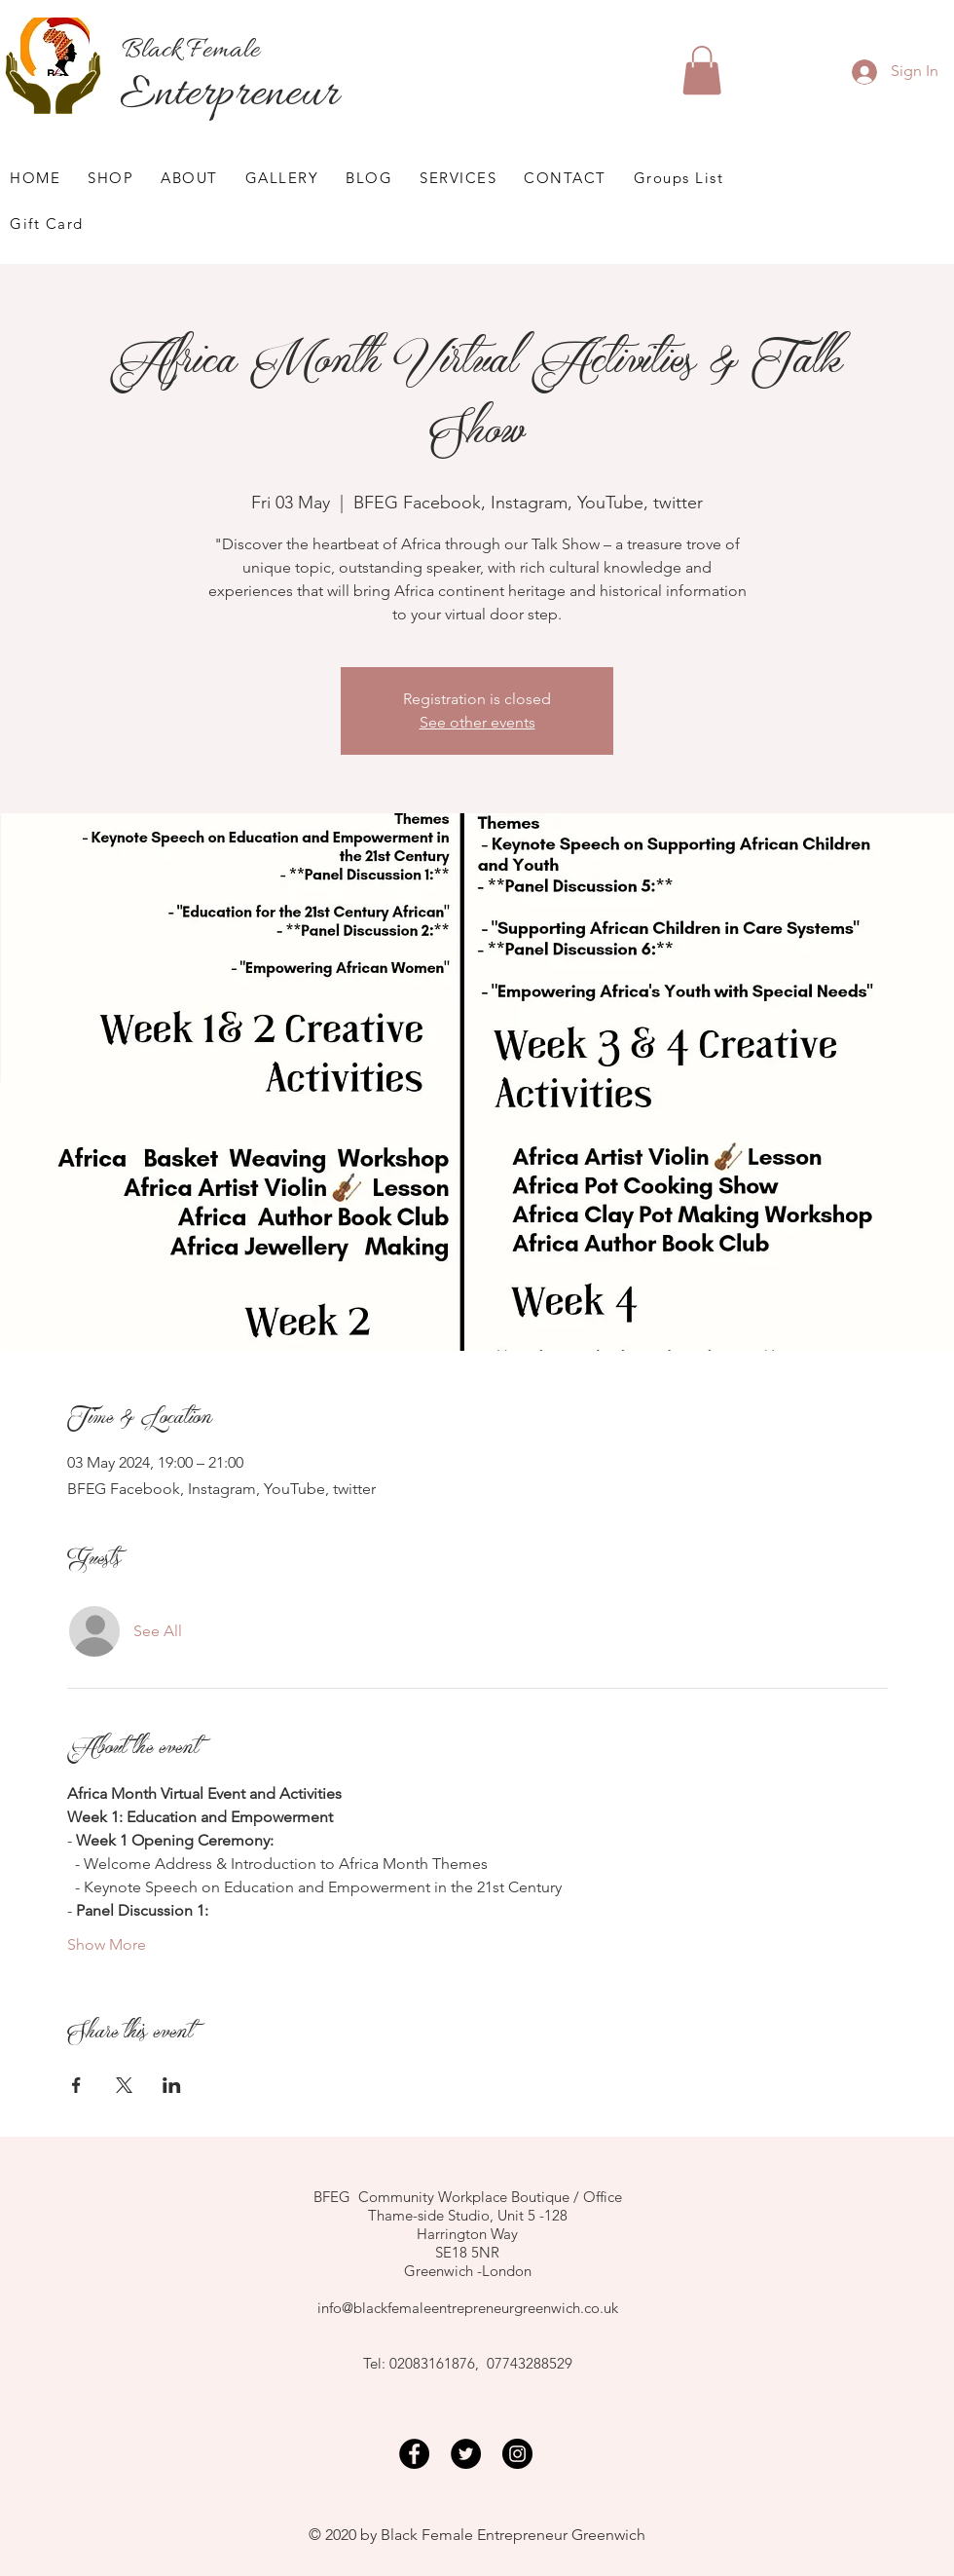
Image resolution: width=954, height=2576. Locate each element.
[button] (701, 70)
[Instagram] (517, 2454)
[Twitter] (466, 2454)
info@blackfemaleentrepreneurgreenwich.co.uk (467, 2307)
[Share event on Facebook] (76, 2085)
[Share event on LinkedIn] (172, 2085)
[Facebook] (414, 2454)
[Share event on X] (124, 2085)
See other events (477, 722)
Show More (106, 1944)
